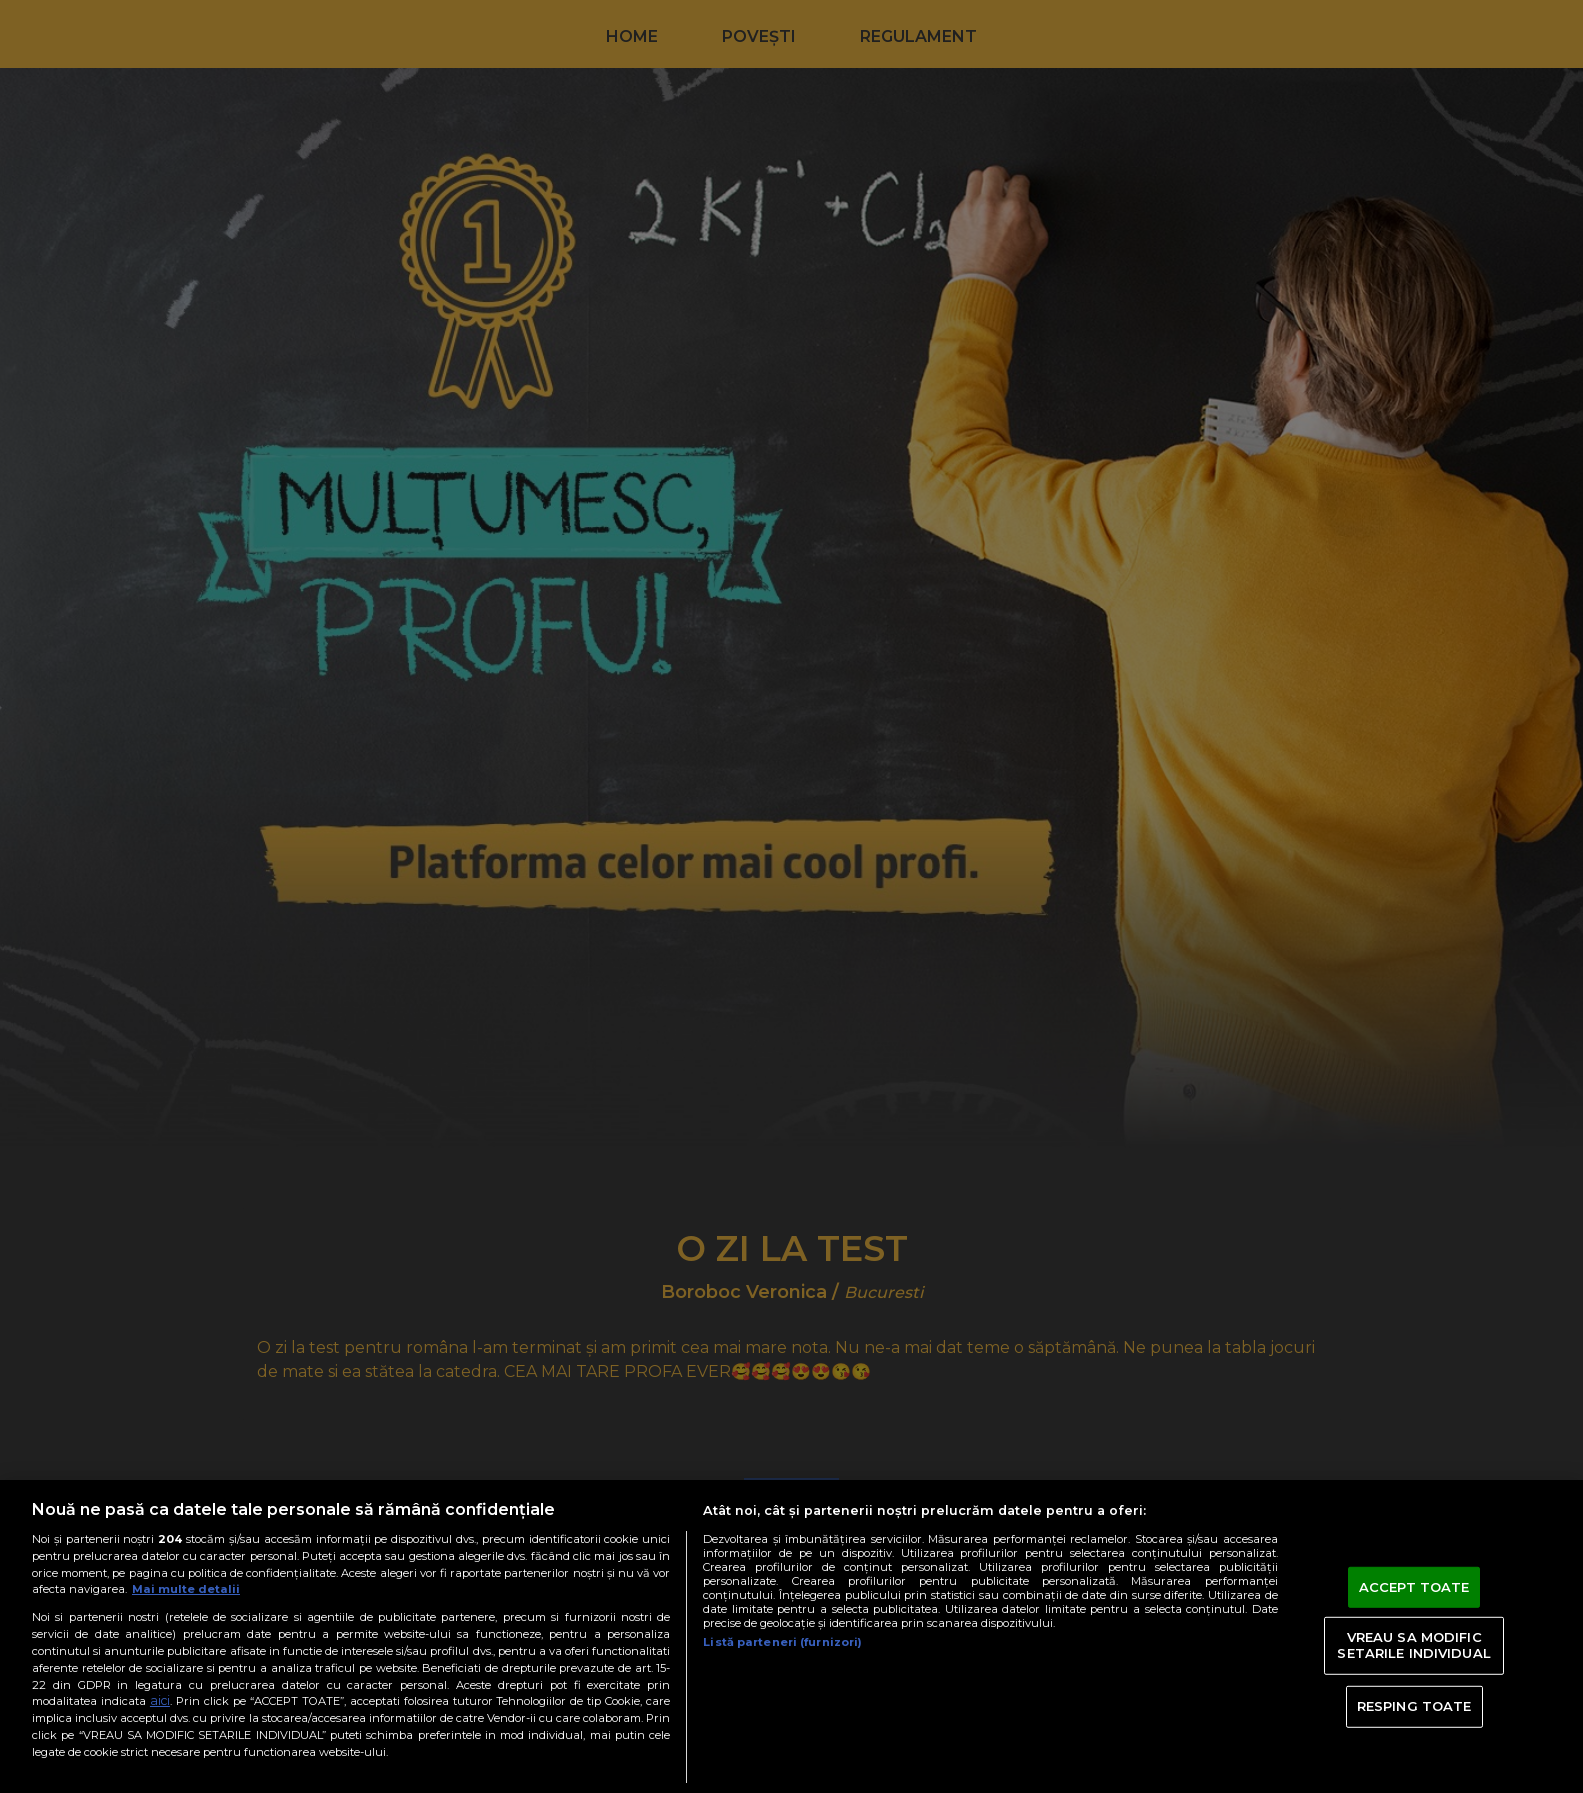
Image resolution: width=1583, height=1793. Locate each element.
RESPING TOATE (1414, 1706)
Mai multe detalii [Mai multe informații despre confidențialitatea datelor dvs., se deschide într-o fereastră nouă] (186, 1589)
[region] (791, 1636)
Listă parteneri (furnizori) (782, 1642)
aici (160, 1700)
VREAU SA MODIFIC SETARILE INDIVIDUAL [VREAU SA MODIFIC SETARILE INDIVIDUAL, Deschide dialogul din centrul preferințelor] (1413, 1645)
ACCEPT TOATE (1414, 1586)
